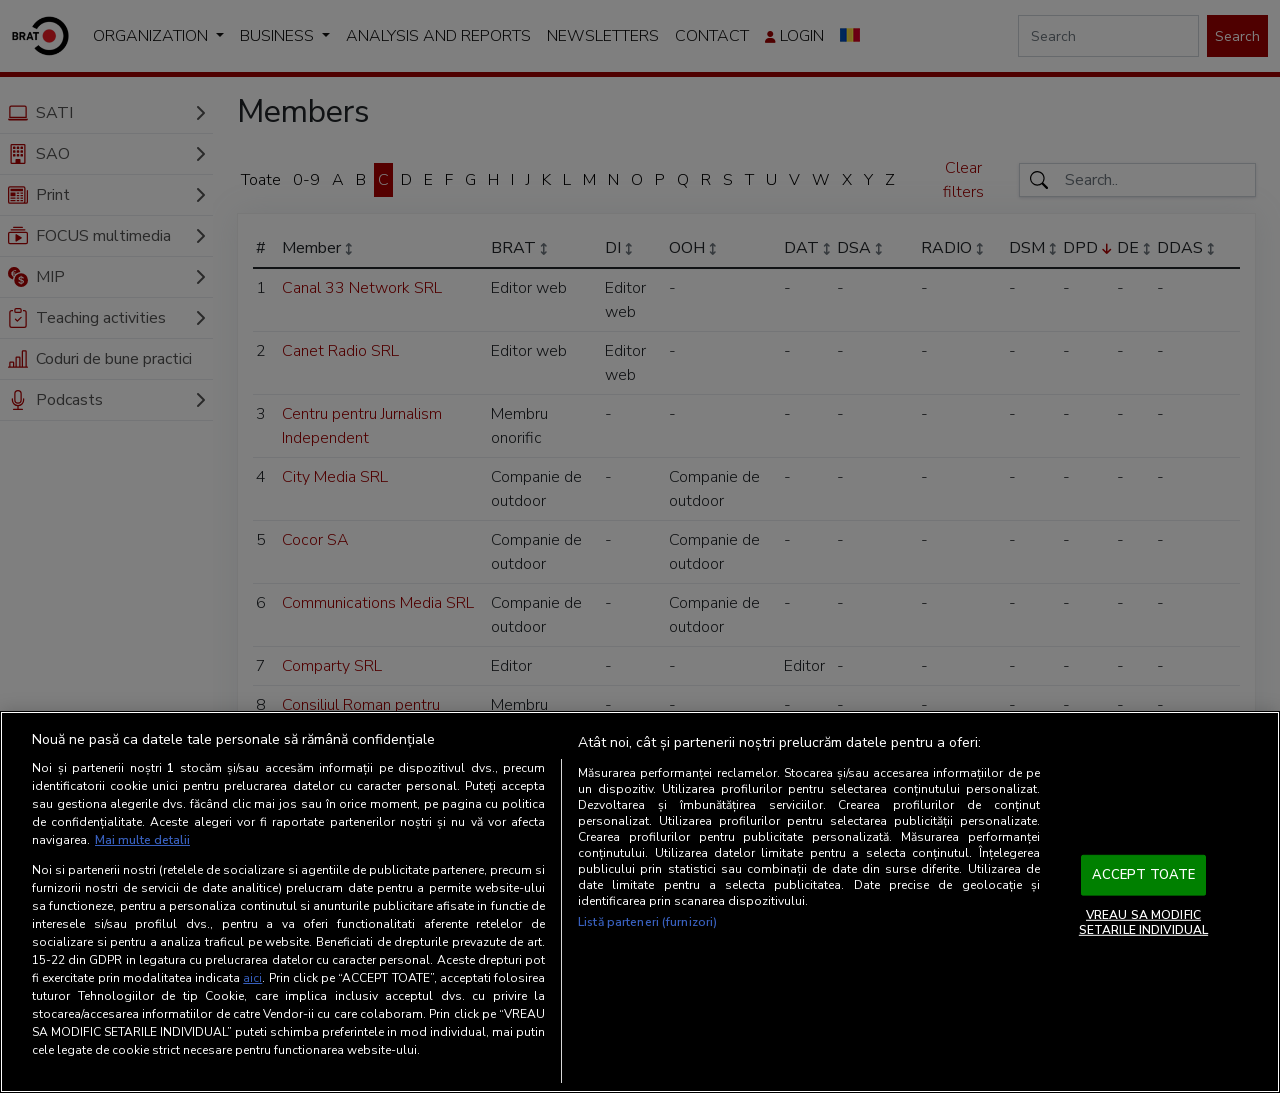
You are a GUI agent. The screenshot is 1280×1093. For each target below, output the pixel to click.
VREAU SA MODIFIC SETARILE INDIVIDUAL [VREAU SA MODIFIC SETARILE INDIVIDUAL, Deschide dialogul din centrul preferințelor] (1143, 922)
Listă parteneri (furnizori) (647, 922)
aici (252, 978)
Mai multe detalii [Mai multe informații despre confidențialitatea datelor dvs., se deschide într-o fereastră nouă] (142, 840)
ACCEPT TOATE (1144, 875)
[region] (640, 902)
